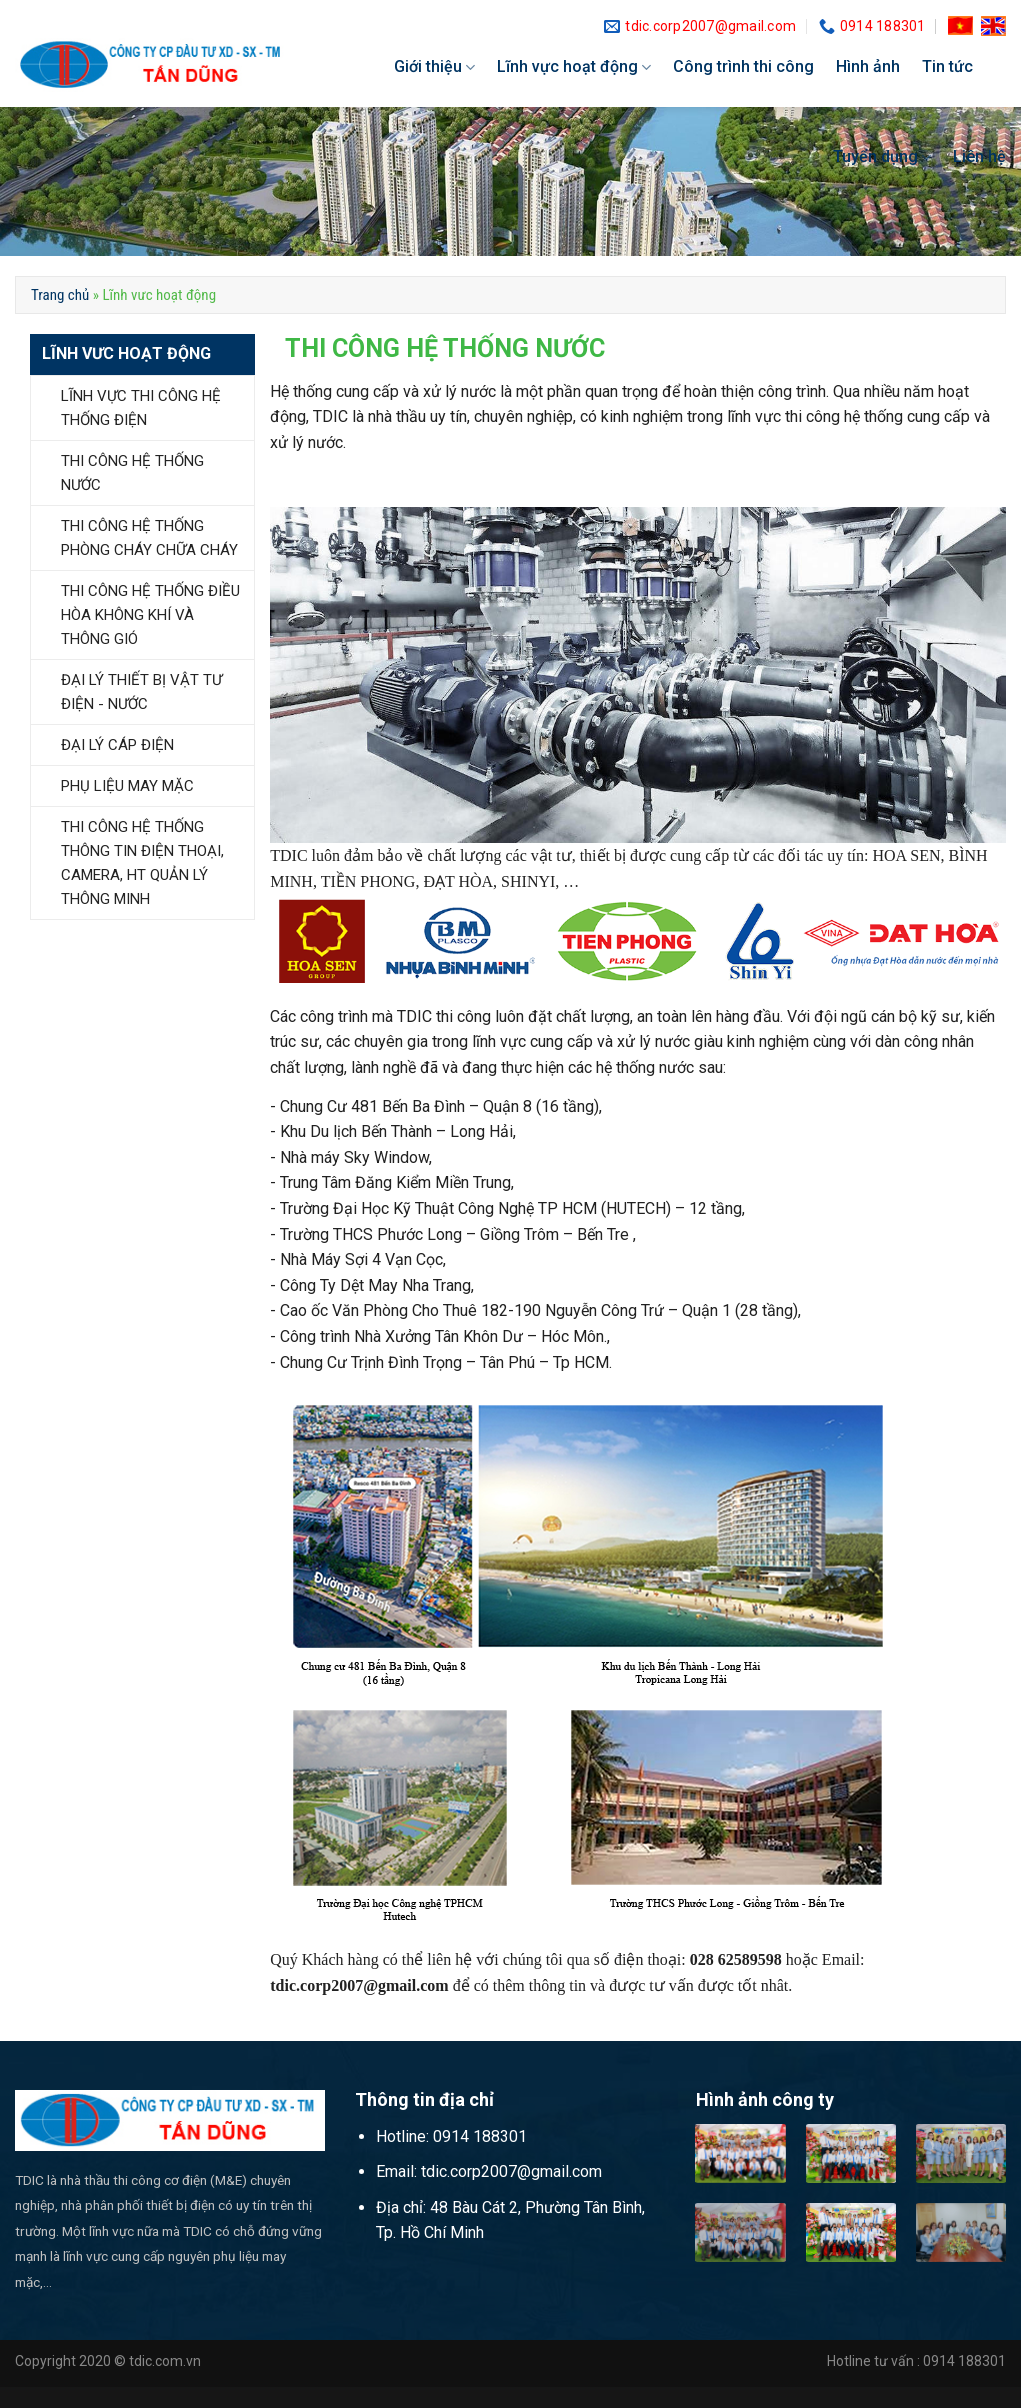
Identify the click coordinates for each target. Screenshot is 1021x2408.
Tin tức (947, 66)
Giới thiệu (434, 67)
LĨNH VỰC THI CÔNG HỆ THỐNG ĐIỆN (141, 408)
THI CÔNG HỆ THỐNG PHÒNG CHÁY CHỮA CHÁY (149, 538)
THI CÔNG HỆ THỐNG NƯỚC (132, 473)
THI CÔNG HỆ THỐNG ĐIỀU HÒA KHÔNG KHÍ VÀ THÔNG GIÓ (150, 615)
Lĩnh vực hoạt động (574, 67)
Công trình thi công (743, 66)
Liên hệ (979, 156)
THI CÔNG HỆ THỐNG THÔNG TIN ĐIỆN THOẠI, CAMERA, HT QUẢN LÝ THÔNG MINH (142, 863)
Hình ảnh (868, 66)
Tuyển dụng (882, 157)
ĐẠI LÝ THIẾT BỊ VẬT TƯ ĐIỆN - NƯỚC (141, 692)
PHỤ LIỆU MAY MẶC (127, 786)
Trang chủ (60, 295)
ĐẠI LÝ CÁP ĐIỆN (117, 745)
